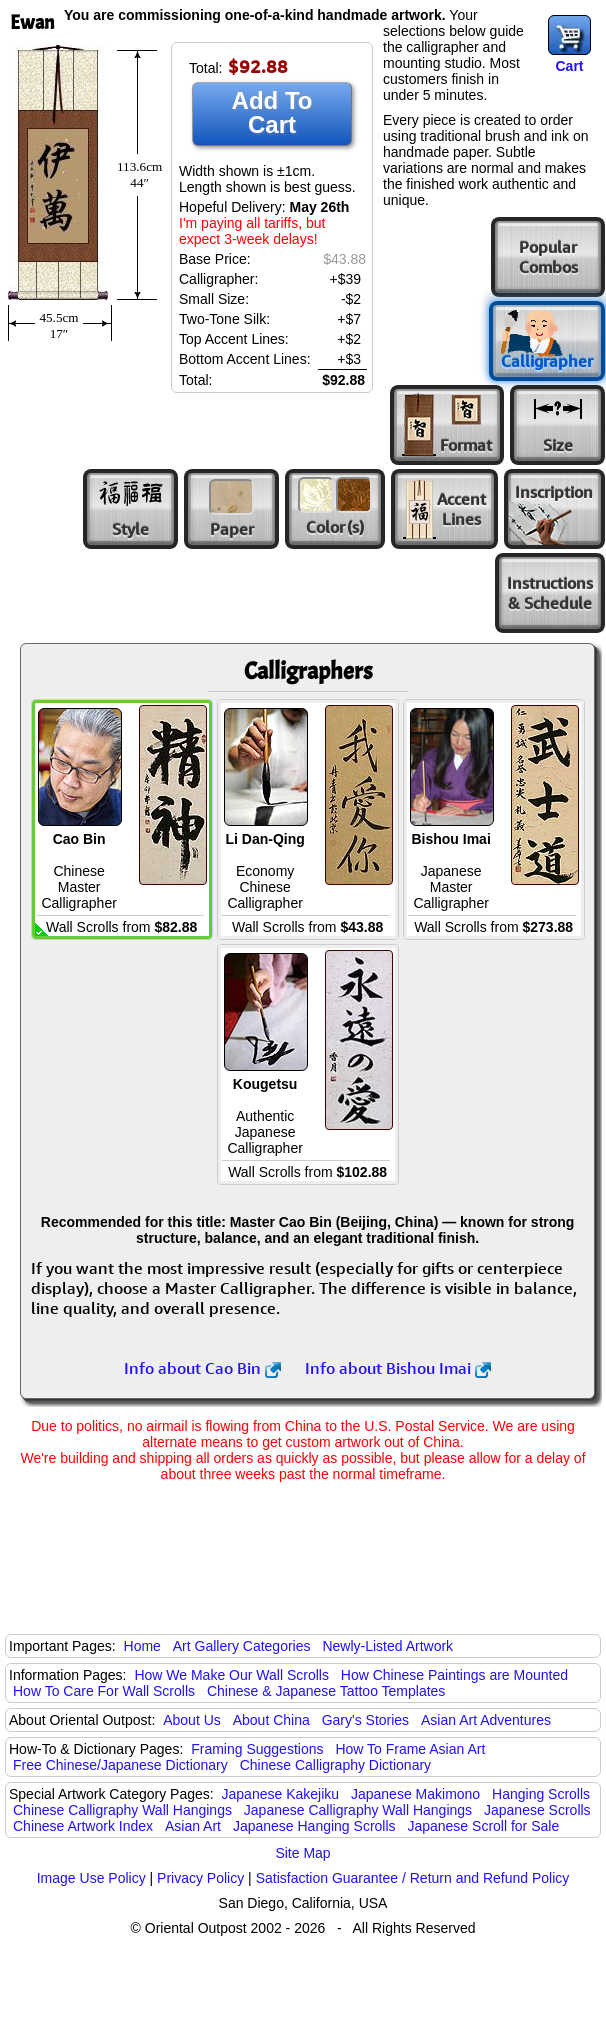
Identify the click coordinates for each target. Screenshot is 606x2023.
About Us (192, 1720)
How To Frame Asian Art (410, 1749)
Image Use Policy (91, 1878)
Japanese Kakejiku (281, 1794)
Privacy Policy (200, 1878)
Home (142, 1646)
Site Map (302, 1853)
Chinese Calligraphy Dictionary (335, 1765)
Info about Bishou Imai (398, 1368)
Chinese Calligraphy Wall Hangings (122, 1810)
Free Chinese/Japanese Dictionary (120, 1765)
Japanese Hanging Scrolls (314, 1826)
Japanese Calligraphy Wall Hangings (358, 1810)
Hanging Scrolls (541, 1794)
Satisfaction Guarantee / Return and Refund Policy (413, 1878)
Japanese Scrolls (537, 1810)
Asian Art (193, 1826)
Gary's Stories (365, 1720)
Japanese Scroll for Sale (483, 1826)
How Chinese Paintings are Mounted (454, 1675)
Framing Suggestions (257, 1749)
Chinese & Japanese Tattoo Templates (326, 1691)
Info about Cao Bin (202, 1368)
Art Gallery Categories (242, 1646)
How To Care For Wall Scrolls (104, 1691)
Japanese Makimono (415, 1794)
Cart (569, 66)
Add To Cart (272, 112)
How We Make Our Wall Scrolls (231, 1675)
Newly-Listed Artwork (387, 1646)
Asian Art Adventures (486, 1720)
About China (271, 1720)
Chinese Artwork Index (83, 1826)
